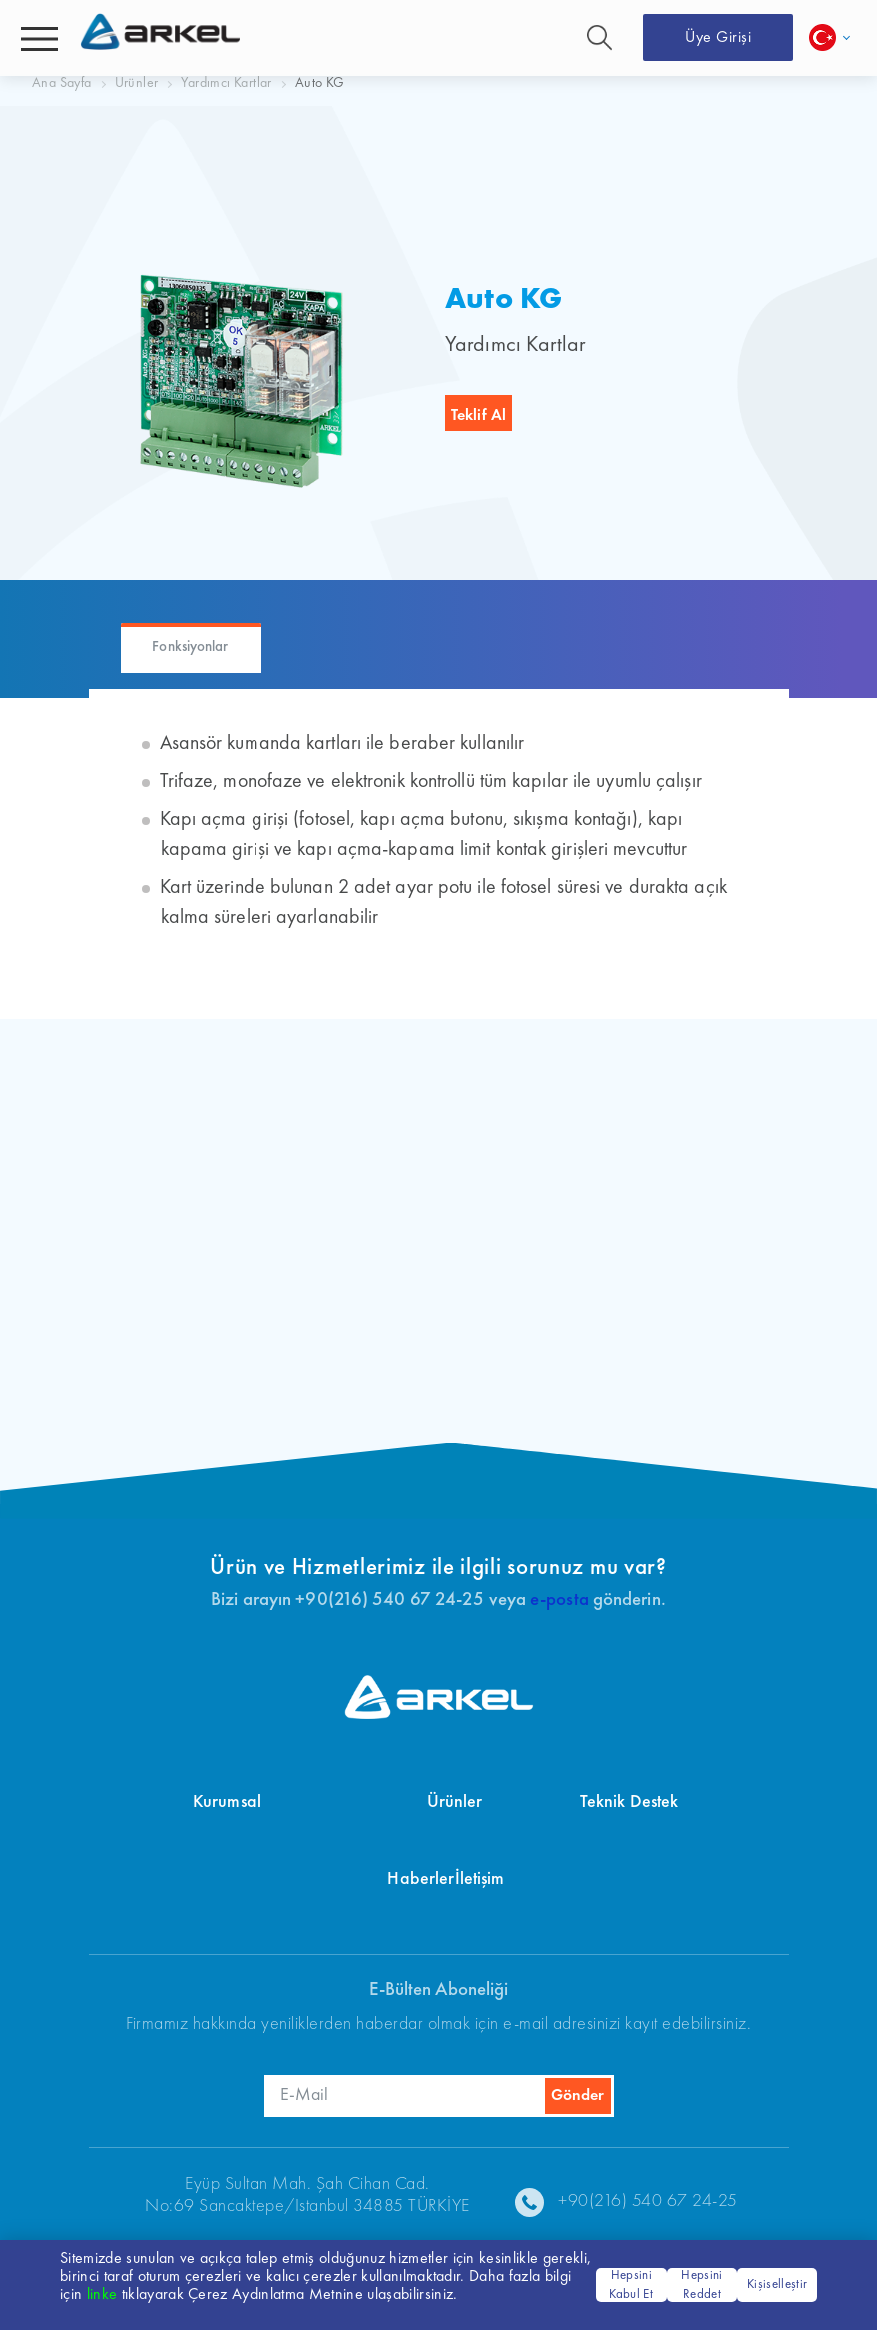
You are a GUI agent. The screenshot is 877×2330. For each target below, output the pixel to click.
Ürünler (137, 83)
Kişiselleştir (777, 2284)
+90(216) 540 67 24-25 (648, 2201)
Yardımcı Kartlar (226, 83)
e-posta (559, 1600)
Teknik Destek (629, 1802)
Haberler (420, 1879)
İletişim (480, 1879)
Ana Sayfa (62, 83)
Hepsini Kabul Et (631, 2285)
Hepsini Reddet (701, 2285)
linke (102, 2295)
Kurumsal (227, 1802)
